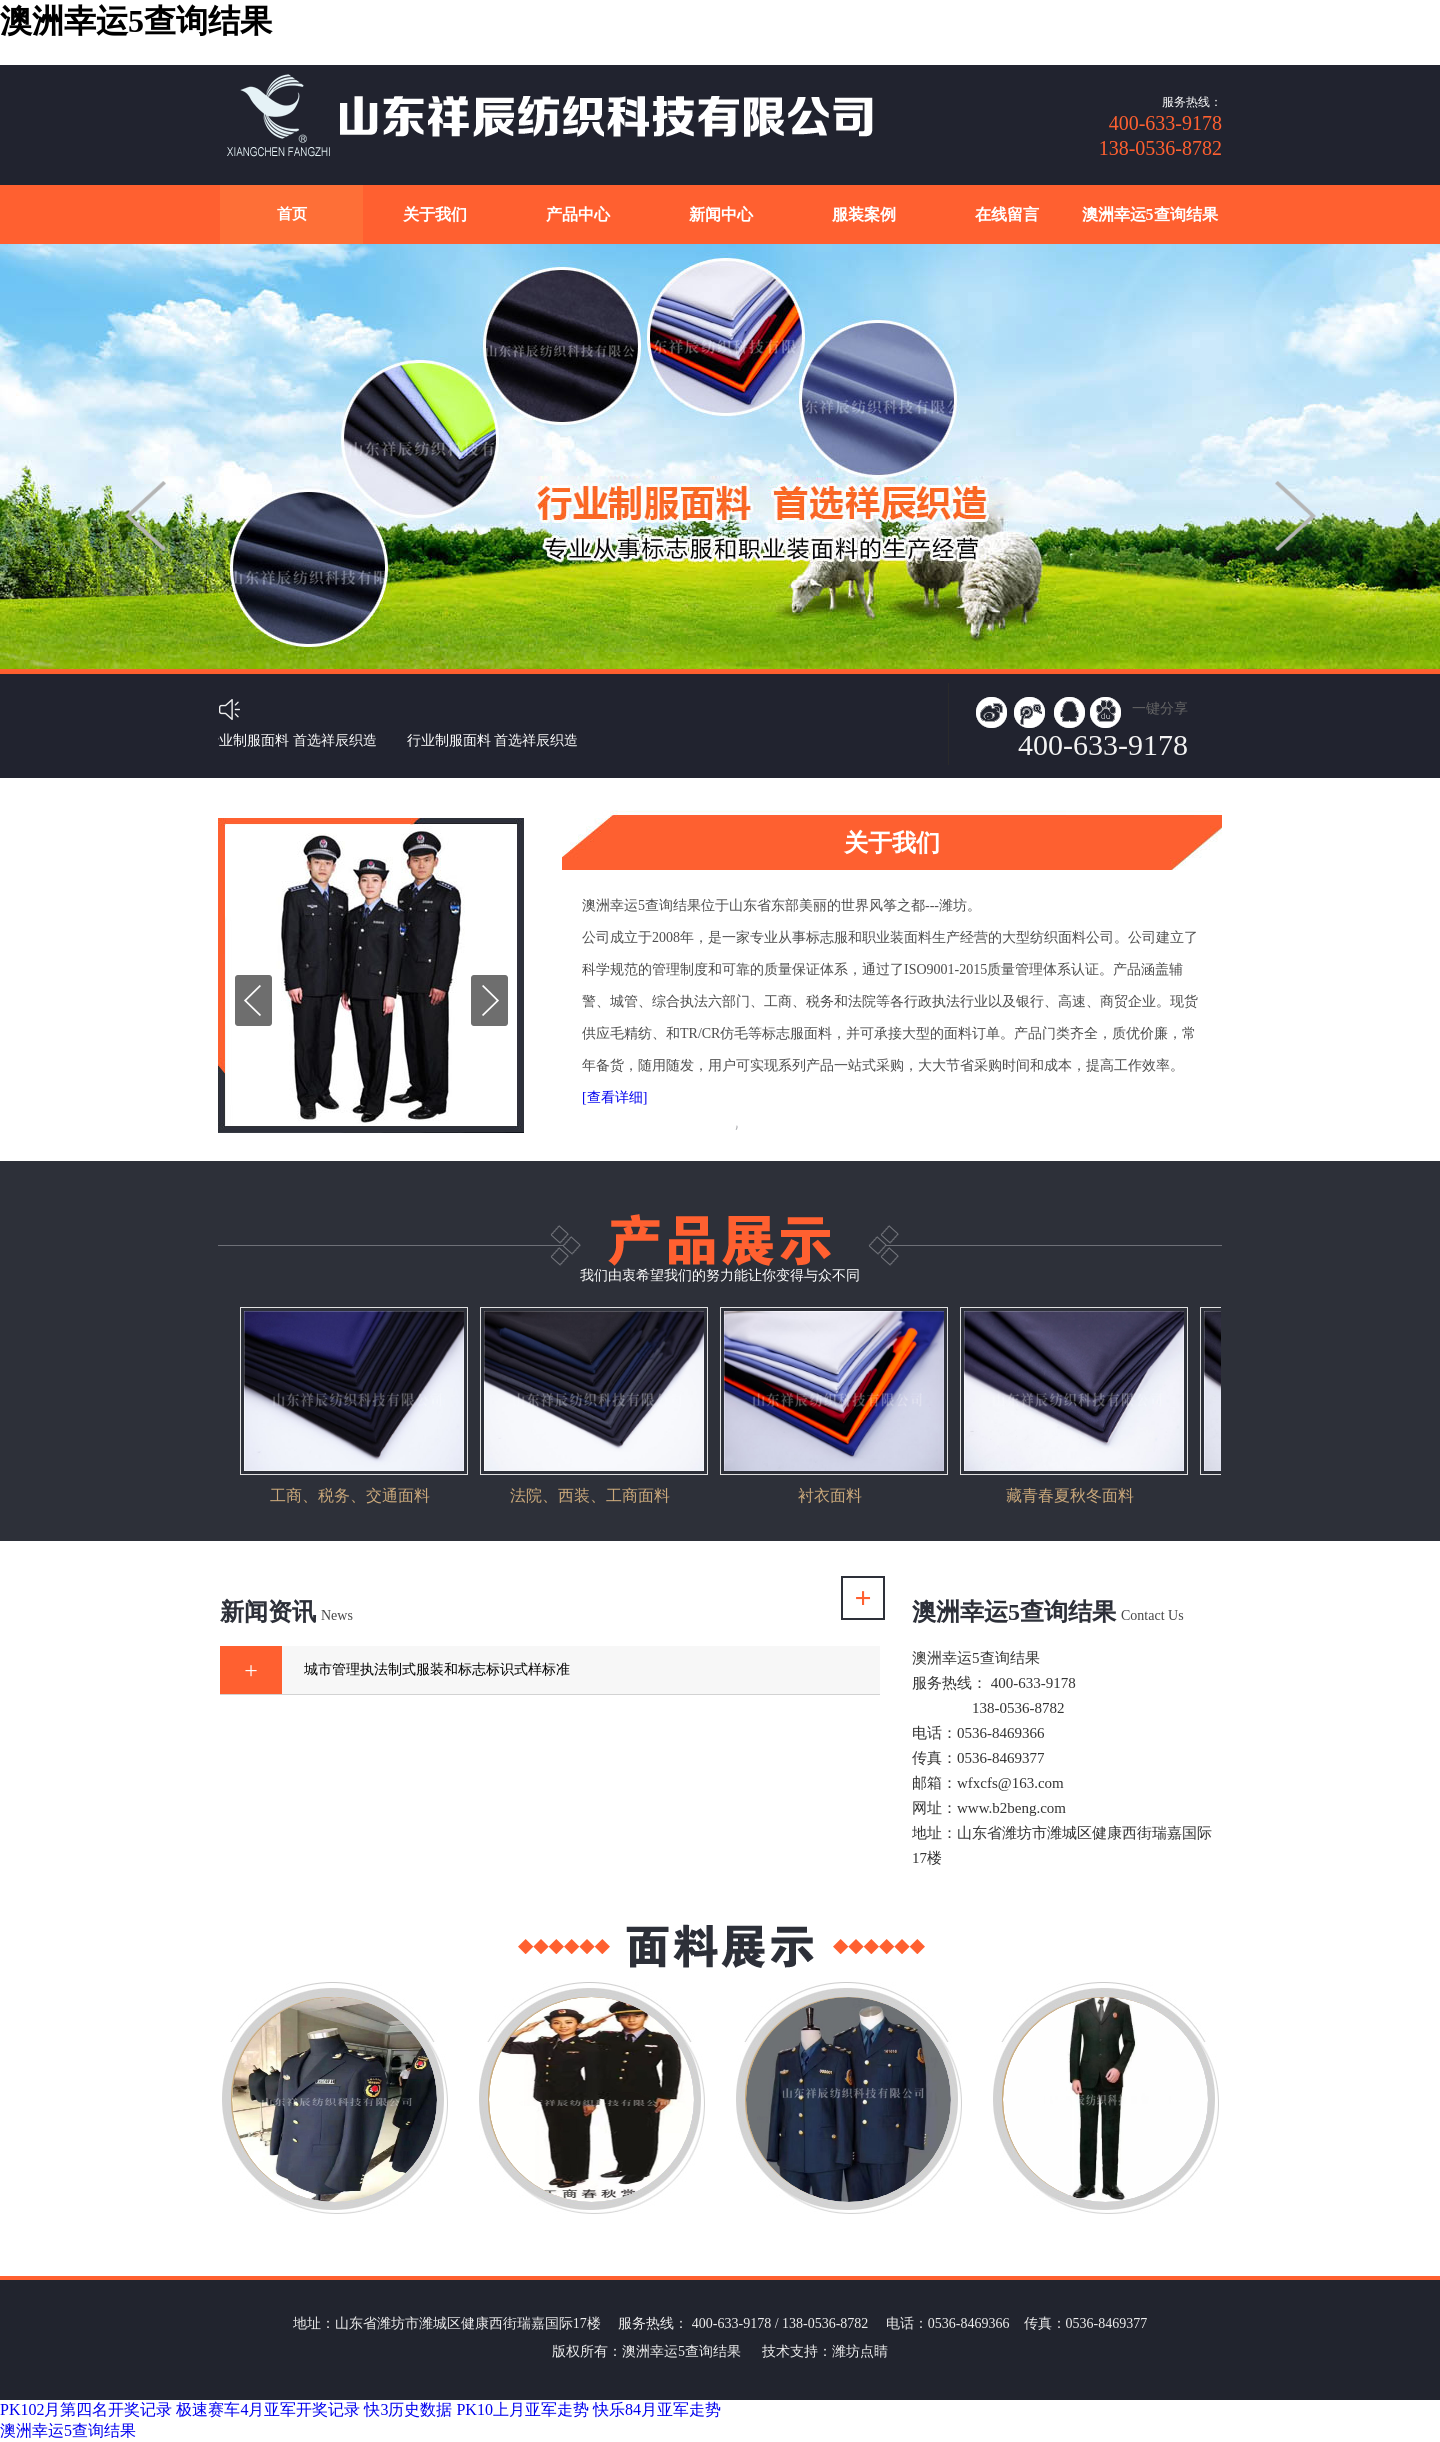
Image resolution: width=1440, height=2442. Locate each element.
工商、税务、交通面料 (350, 1495)
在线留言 (1007, 214)
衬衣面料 (830, 1495)
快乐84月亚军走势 (657, 2409)
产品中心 (578, 214)
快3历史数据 (408, 2409)
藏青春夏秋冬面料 (1070, 1495)
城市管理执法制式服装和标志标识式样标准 (437, 1669)
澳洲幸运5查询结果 (1150, 214)
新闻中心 (721, 214)
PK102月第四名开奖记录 (86, 2409)
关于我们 (435, 214)
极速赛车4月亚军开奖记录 (268, 2409)
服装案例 (864, 214)
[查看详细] (614, 1097)
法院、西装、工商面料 (590, 1495)
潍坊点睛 (860, 2351)
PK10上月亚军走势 (522, 2409)
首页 (292, 214)
